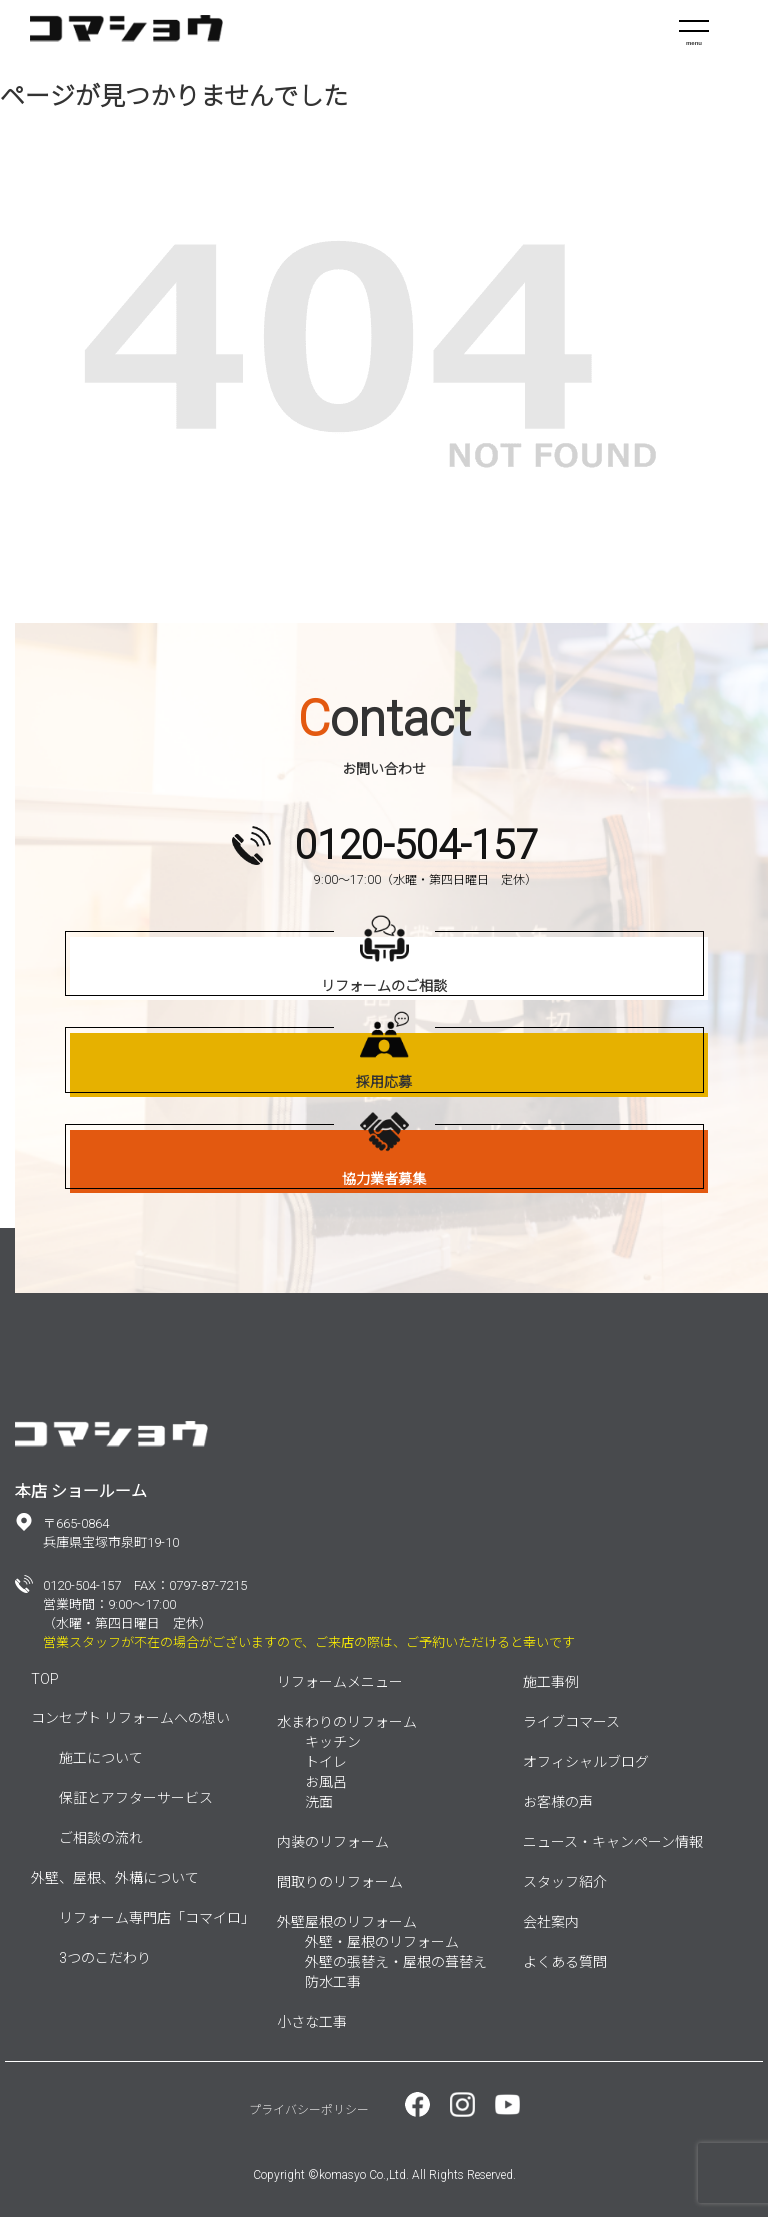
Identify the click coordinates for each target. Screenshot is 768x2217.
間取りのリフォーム (340, 1882)
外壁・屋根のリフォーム (382, 1942)
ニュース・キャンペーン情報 (613, 1842)
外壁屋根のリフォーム (347, 1922)
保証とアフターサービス (136, 1798)
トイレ (326, 1762)
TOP (45, 1679)
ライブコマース (571, 1722)
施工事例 (551, 1682)
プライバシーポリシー (309, 2110)
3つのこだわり (105, 1958)
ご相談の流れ (101, 1838)
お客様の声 (558, 1802)
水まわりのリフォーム (347, 1722)
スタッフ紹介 (565, 1882)
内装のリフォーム (333, 1842)
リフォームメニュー (340, 1682)
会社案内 (551, 1922)
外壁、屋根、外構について (115, 1878)
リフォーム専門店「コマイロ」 (157, 1918)
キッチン (333, 1742)
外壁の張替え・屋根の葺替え (396, 1962)
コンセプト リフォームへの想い (130, 1718)
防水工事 (333, 1982)
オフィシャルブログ (586, 1762)
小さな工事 (312, 2022)
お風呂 (326, 1782)
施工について (101, 1758)
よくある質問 (565, 1962)
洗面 (319, 1802)
